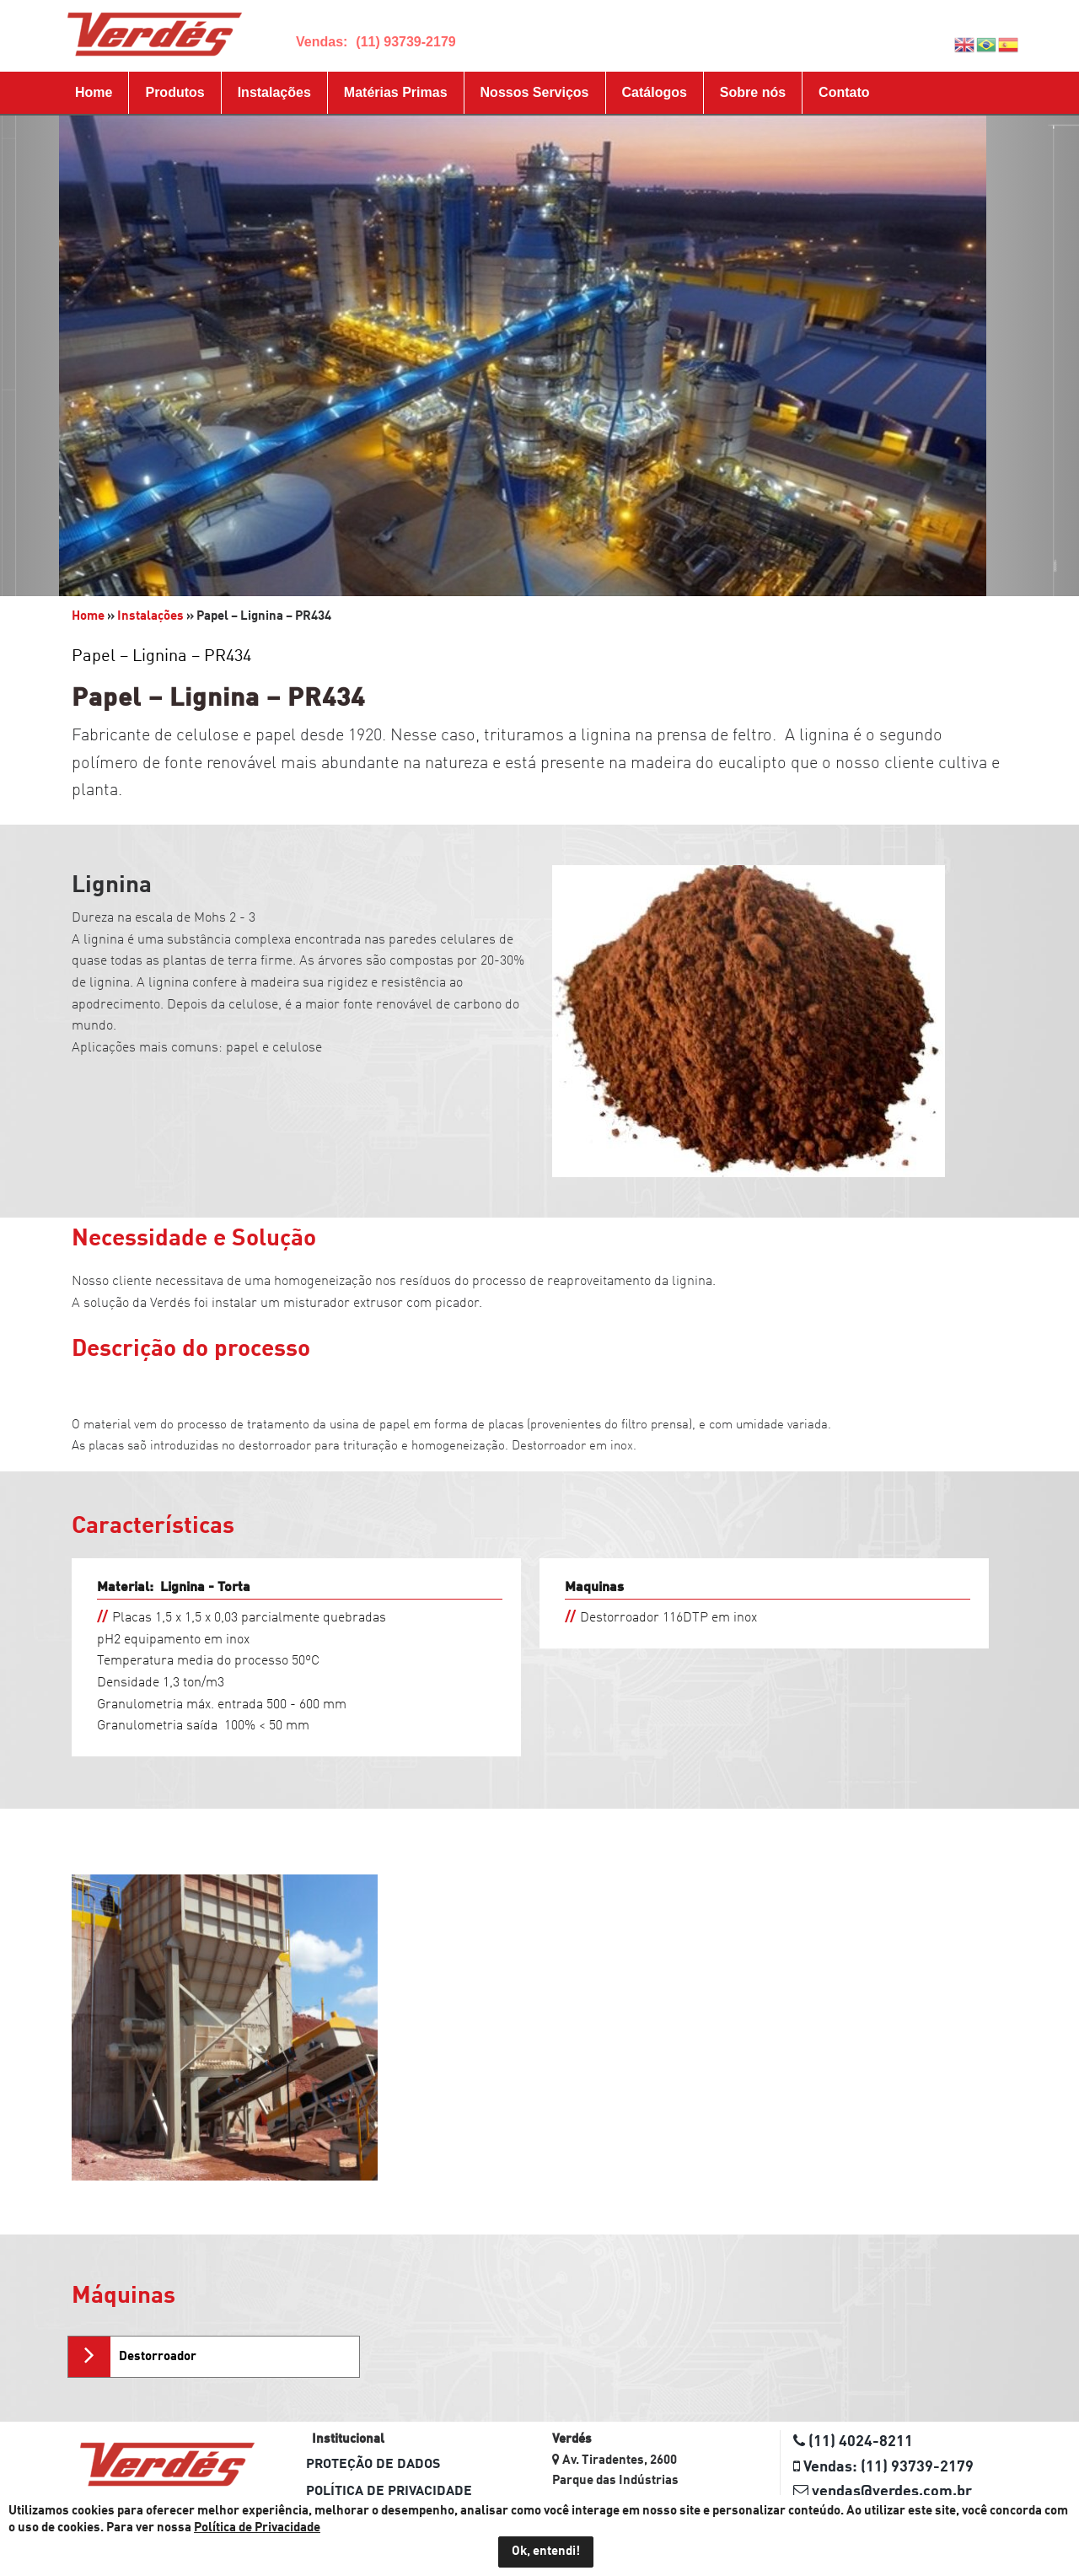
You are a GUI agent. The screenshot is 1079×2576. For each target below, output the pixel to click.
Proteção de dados (373, 2464)
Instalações (274, 92)
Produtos (174, 92)
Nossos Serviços (534, 92)
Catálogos (654, 92)
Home (93, 92)
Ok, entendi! (546, 2552)
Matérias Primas (396, 92)
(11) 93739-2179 (405, 42)
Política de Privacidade (389, 2491)
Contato (844, 92)
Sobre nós (753, 92)
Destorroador (157, 2357)
